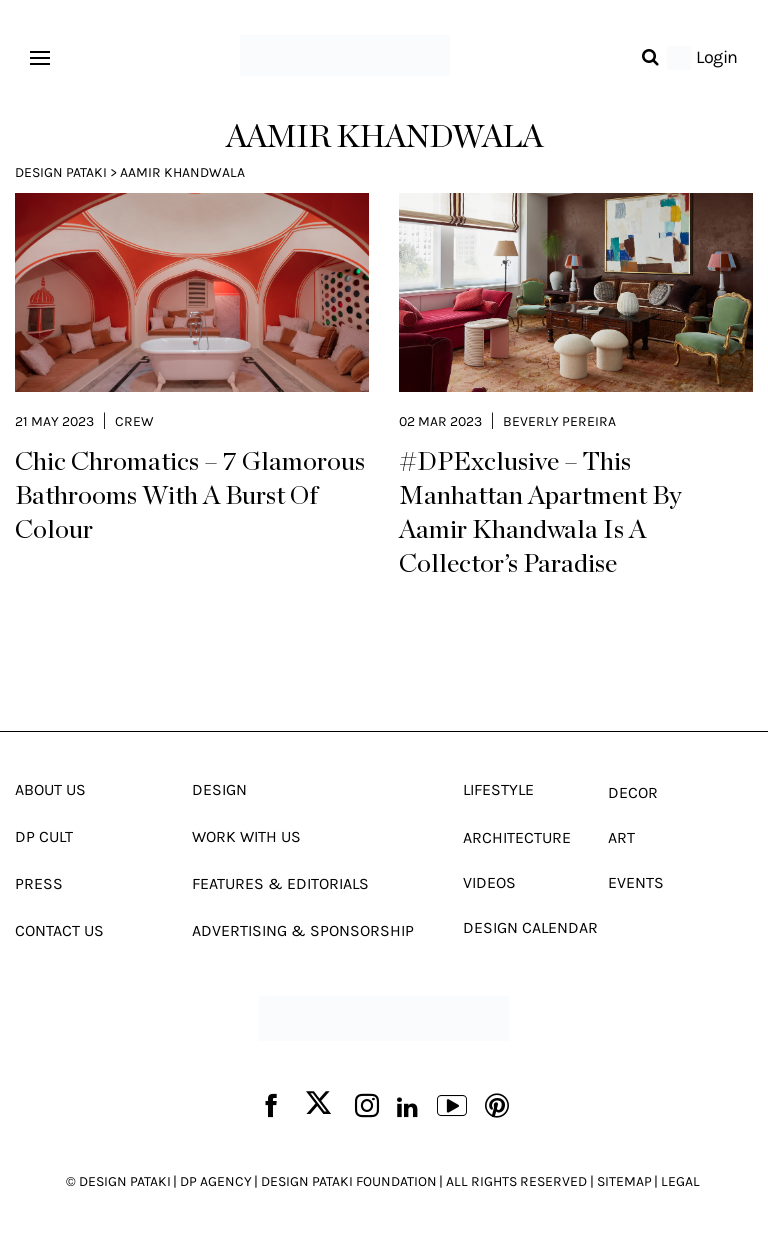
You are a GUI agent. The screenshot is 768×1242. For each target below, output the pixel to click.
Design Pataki (61, 172)
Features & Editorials (280, 883)
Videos (489, 882)
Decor (633, 792)
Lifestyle (498, 789)
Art (621, 837)
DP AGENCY (216, 1181)
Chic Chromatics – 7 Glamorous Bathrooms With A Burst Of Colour (190, 496)
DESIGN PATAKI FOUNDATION (349, 1181)
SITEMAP (624, 1181)
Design (219, 789)
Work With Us (246, 836)
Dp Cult (44, 836)
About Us (50, 789)
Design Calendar (530, 927)
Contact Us (59, 930)
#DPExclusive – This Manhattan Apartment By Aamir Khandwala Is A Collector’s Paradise (540, 513)
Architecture (517, 837)
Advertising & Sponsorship (303, 930)
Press (39, 883)
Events (636, 882)
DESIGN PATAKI (125, 1181)
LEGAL (680, 1181)
